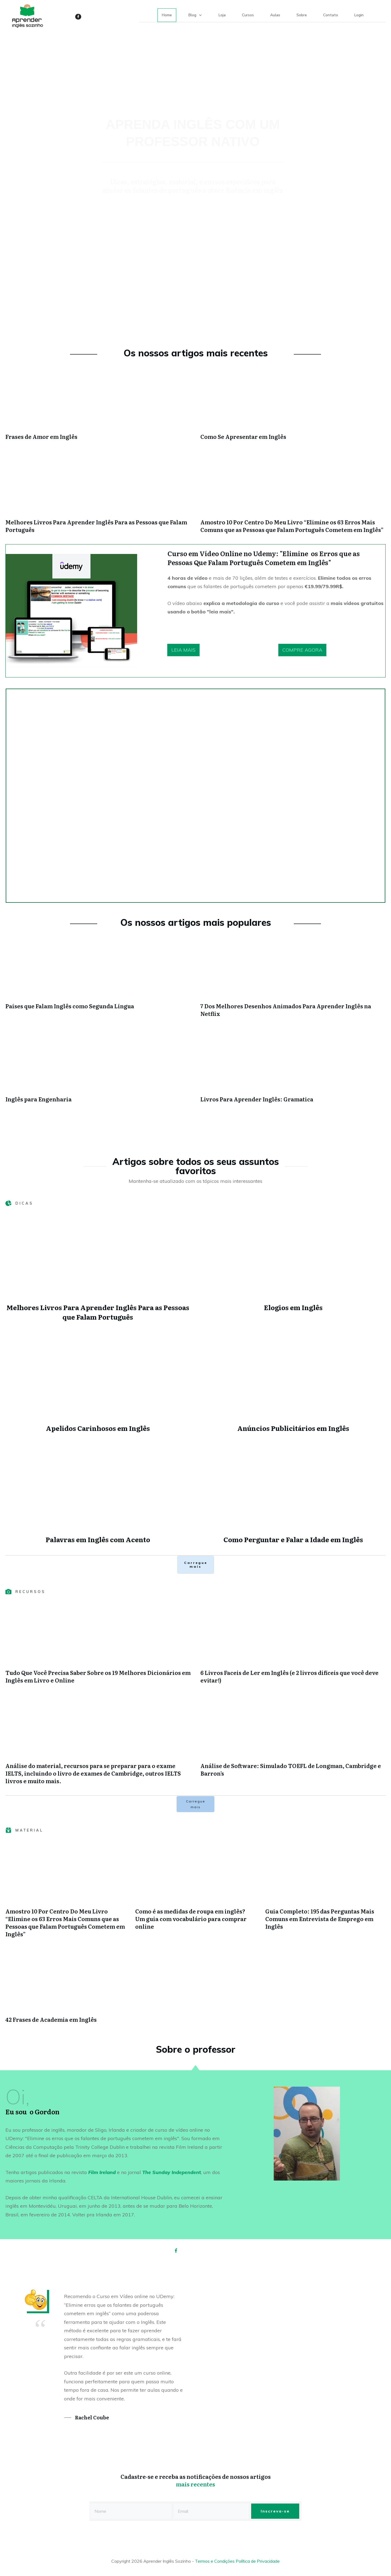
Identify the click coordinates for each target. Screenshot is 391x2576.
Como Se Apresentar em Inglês (243, 436)
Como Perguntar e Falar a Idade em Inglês (293, 1539)
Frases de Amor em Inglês (41, 436)
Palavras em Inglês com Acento (98, 1539)
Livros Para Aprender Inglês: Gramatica (256, 1099)
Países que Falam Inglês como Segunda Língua (69, 1006)
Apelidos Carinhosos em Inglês (98, 1428)
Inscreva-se (275, 2511)
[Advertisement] (195, 284)
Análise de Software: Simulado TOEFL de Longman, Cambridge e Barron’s (290, 1769)
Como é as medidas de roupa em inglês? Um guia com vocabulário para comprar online (191, 1918)
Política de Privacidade (258, 2561)
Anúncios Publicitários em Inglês (293, 1428)
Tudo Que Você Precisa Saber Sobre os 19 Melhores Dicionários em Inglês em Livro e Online (98, 1676)
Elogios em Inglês (293, 1307)
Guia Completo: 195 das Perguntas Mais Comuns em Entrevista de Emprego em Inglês (319, 1918)
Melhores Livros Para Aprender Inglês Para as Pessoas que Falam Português (96, 526)
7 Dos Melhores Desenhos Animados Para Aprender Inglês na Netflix (285, 1010)
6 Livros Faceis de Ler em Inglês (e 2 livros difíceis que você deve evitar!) (289, 1676)
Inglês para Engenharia (38, 1099)
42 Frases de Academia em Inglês (51, 2019)
